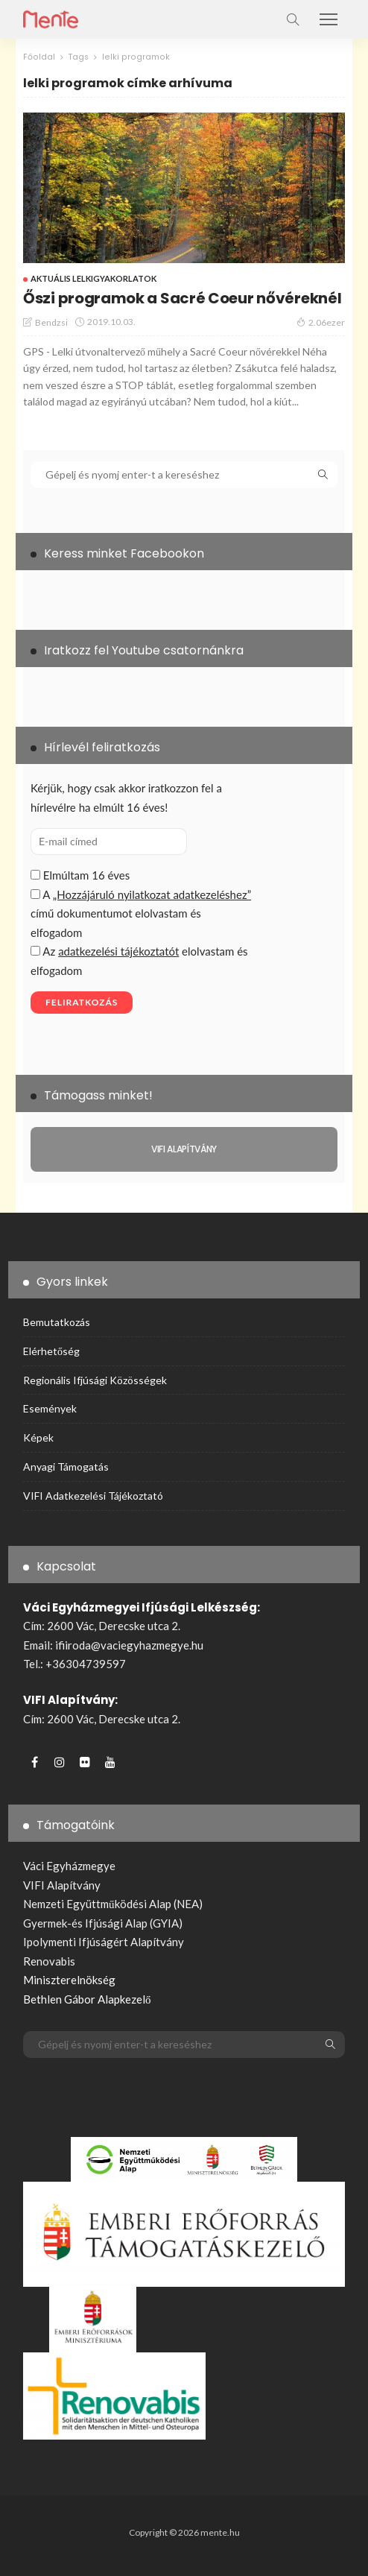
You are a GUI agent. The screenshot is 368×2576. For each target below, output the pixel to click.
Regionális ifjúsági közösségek (95, 1380)
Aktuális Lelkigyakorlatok (93, 278)
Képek (38, 1437)
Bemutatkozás (56, 1322)
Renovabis (49, 1961)
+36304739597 (85, 1663)
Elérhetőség (51, 1351)
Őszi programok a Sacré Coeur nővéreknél (182, 298)
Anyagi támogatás (66, 1466)
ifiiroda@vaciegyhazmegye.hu (129, 1645)
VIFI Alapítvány (62, 1885)
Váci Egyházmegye (69, 1865)
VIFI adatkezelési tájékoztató (93, 1495)
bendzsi (51, 322)
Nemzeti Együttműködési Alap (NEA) (113, 1903)
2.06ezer (320, 322)
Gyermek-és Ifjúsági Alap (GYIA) (103, 1923)
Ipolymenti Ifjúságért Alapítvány (103, 1941)
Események (50, 1408)
